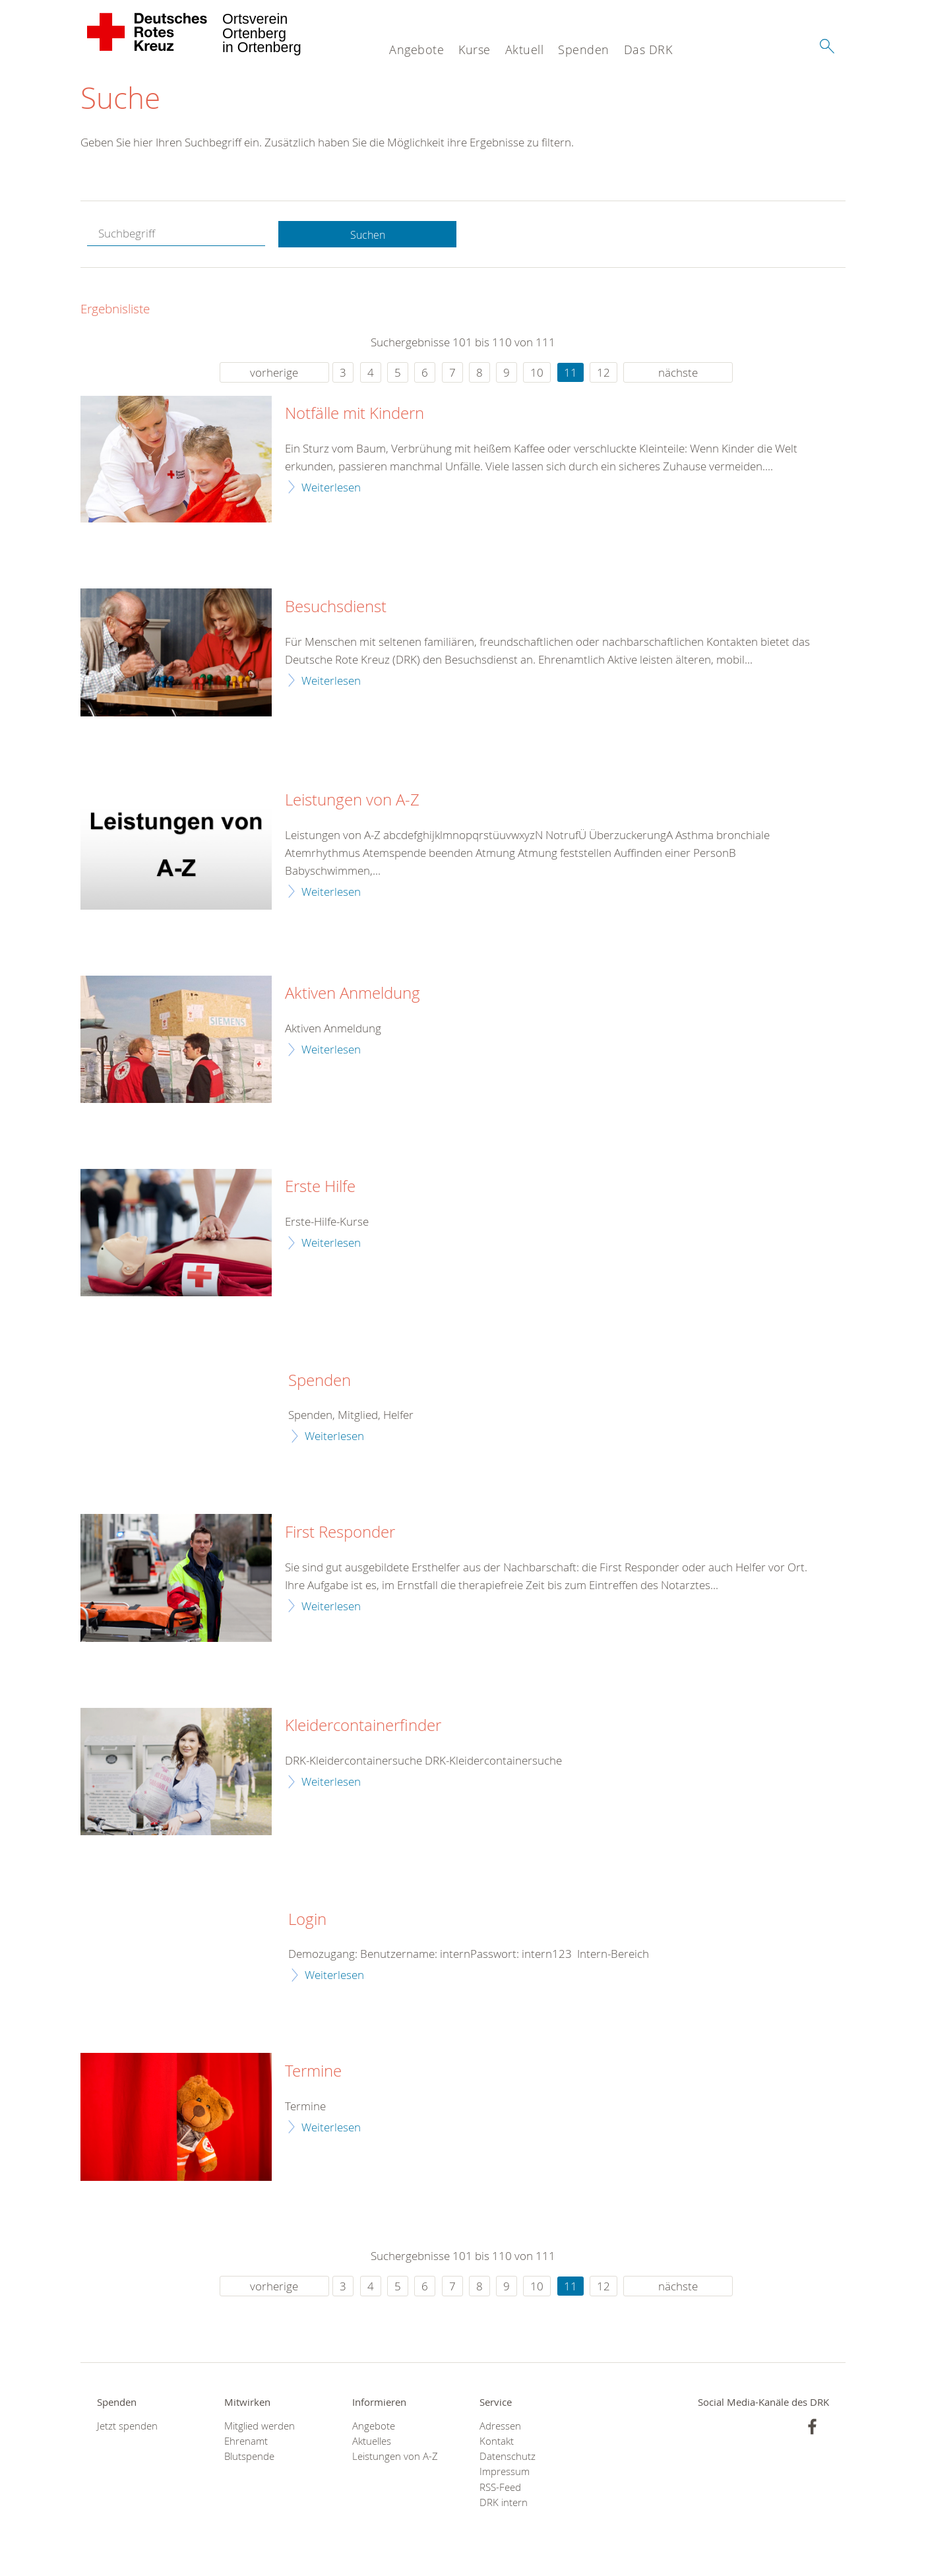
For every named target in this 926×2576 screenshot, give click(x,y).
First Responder (340, 1534)
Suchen (367, 235)
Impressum (504, 2472)
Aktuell (524, 49)
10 (536, 373)
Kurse (474, 49)
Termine (313, 2073)
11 (570, 373)
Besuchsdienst (335, 607)
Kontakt (496, 2442)
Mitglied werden (259, 2426)
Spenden (583, 49)
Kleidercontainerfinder (363, 1727)
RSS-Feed (500, 2488)
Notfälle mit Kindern (354, 415)
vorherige (274, 373)
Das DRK (648, 49)
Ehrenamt (246, 2442)
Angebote (416, 49)
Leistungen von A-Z (352, 801)
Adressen (500, 2426)
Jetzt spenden (127, 2426)
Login (307, 1920)
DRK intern (503, 2503)
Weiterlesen (331, 487)
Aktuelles (371, 2442)
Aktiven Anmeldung (352, 995)
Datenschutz (507, 2457)
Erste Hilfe (320, 1188)
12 (603, 373)
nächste (678, 373)
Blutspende (249, 2457)
